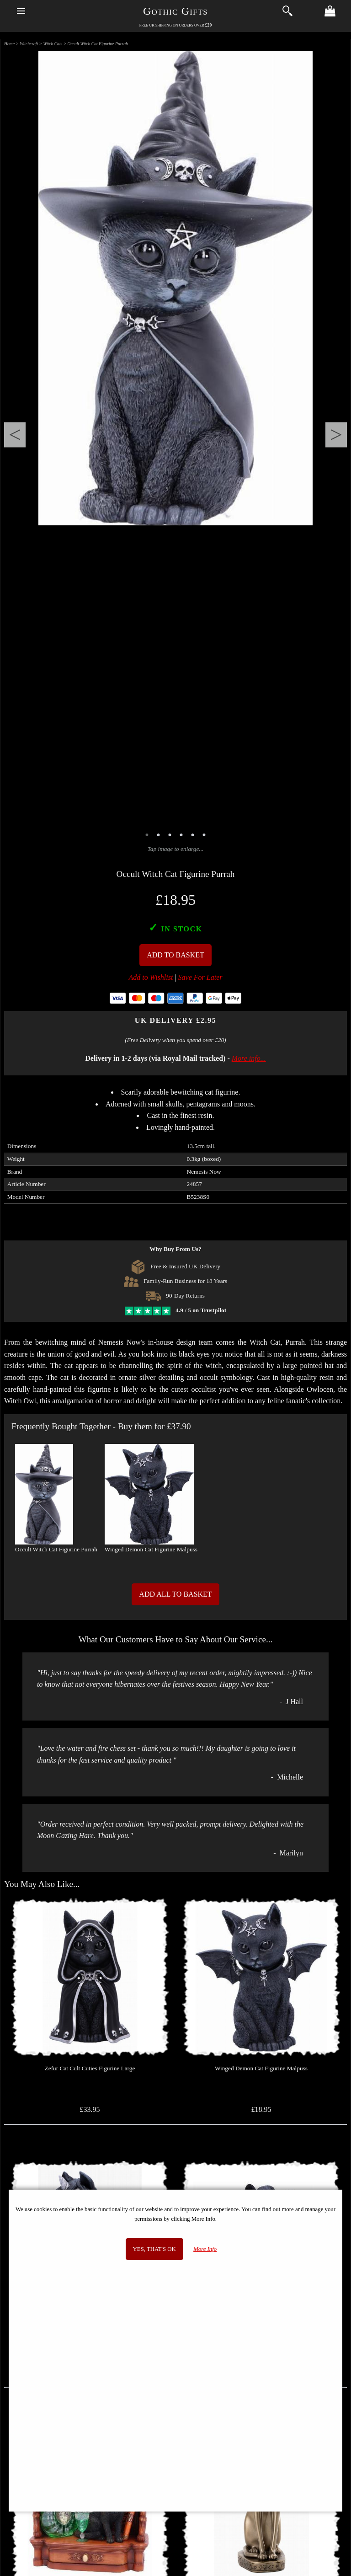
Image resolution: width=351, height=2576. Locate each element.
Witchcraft (29, 43)
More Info (205, 2249)
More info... (249, 1058)
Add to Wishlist (151, 977)
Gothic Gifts (175, 11)
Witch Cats (52, 43)
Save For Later (200, 977)
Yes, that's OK (154, 2249)
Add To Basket (175, 955)
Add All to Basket (175, 1594)
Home (9, 43)
